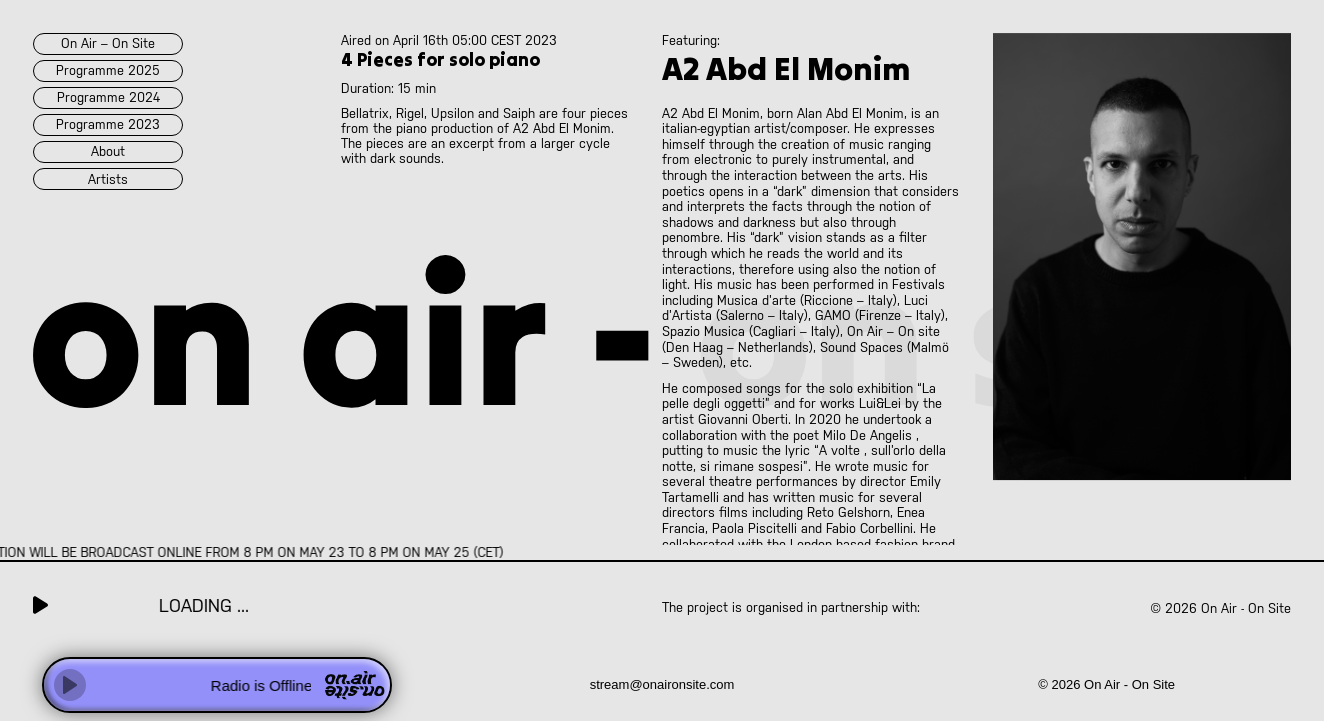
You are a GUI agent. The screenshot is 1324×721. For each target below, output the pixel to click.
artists (108, 179)
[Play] (70, 685)
